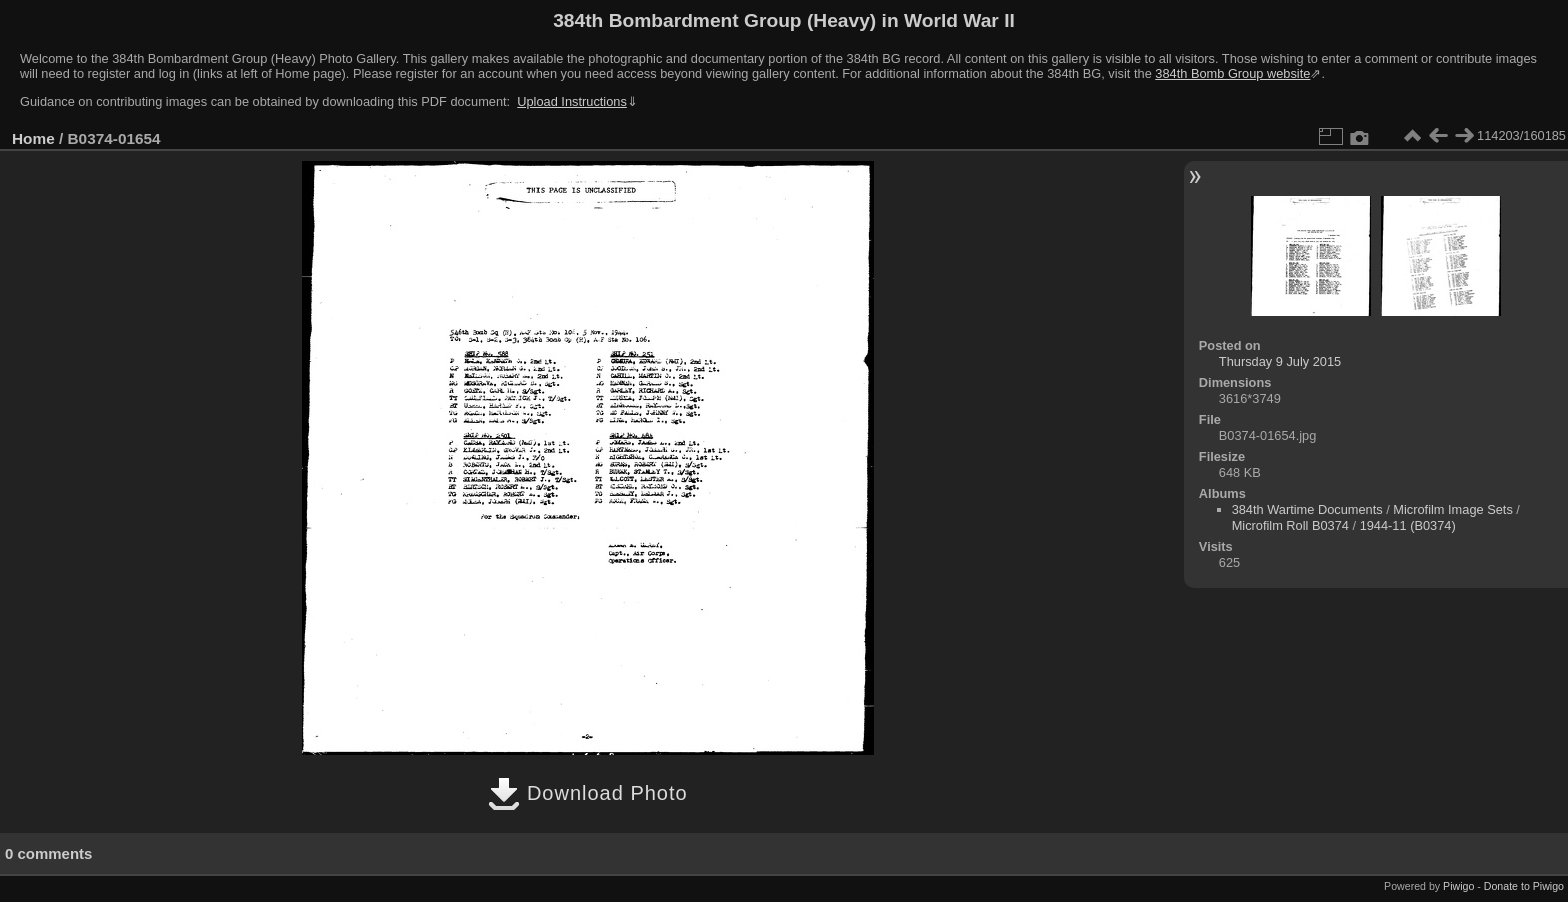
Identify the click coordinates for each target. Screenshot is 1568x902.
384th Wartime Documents (1307, 509)
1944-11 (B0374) (1408, 525)
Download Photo (587, 793)
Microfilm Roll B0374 (1290, 525)
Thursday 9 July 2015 (1280, 361)
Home (33, 138)
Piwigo (1458, 886)
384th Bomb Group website (1232, 73)
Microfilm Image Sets (1452, 509)
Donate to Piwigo (1524, 886)
